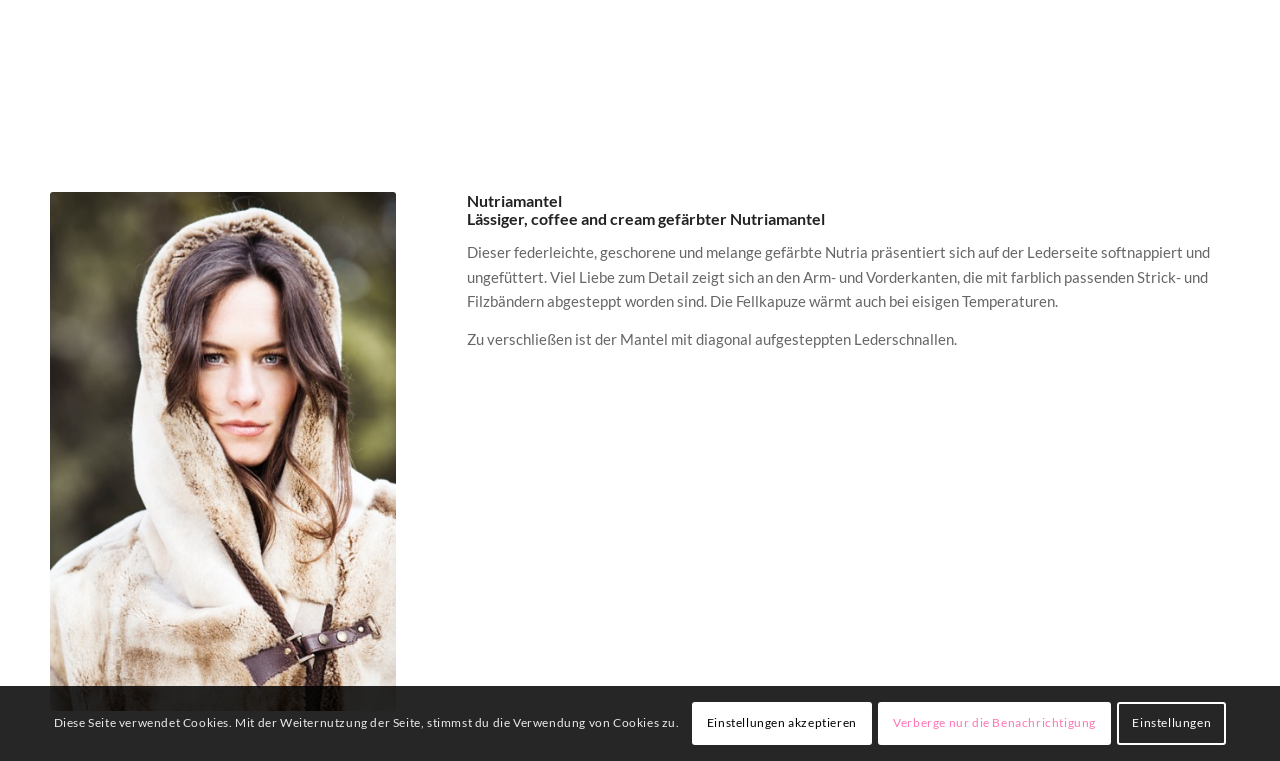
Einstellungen (1171, 722)
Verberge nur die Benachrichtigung (994, 722)
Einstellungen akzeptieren (782, 722)
